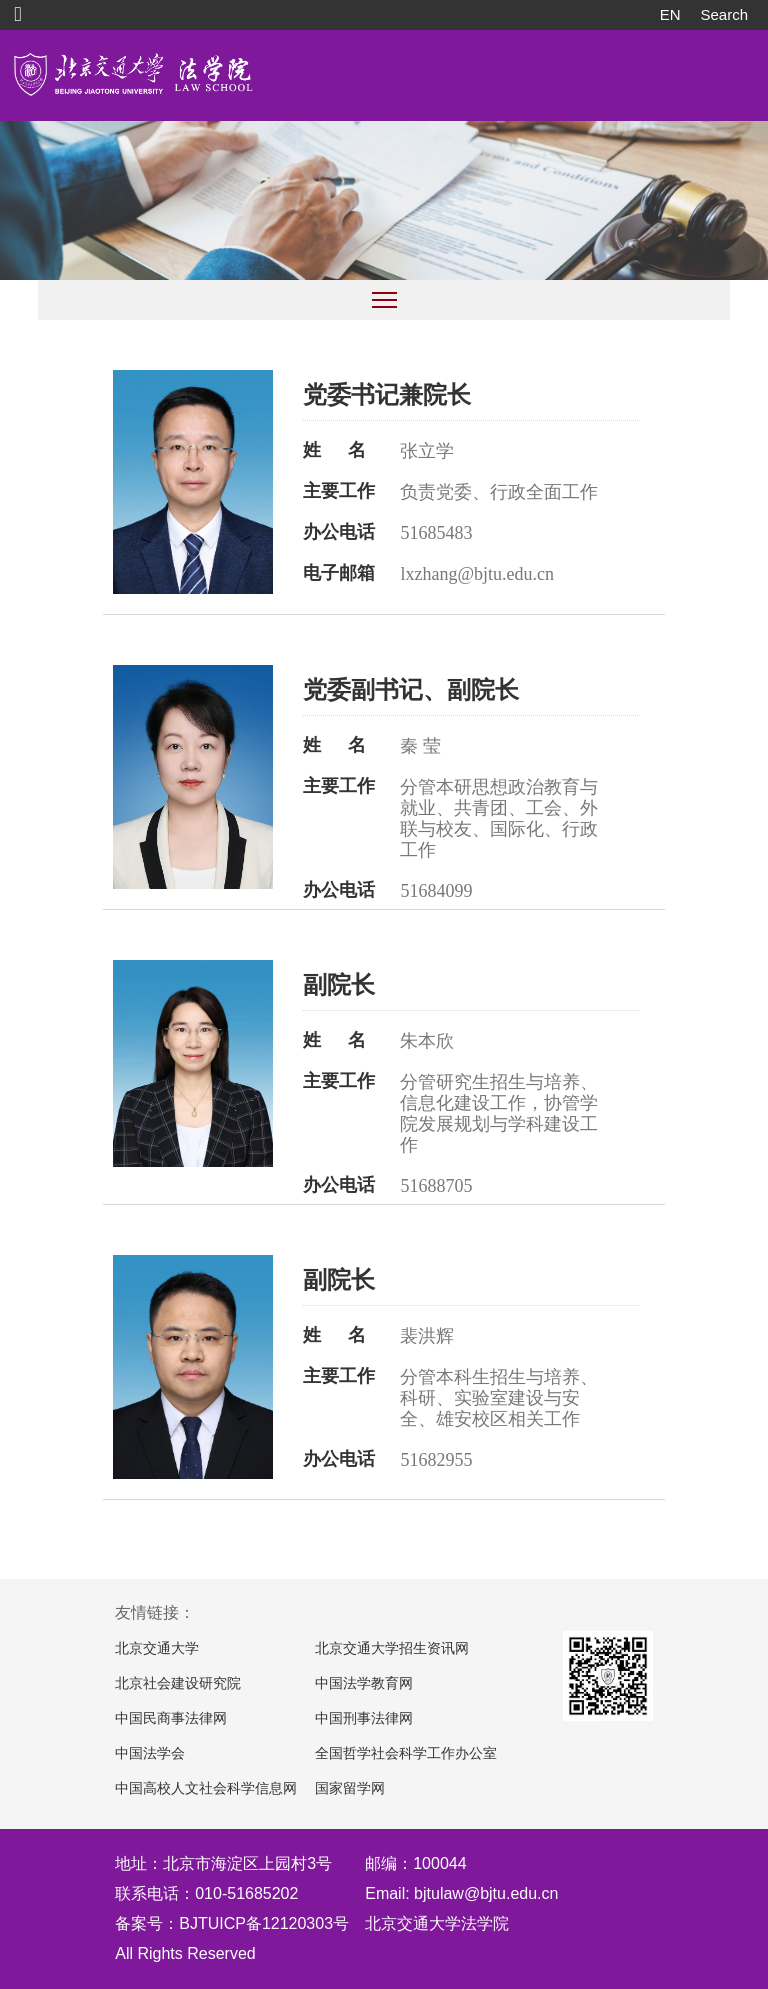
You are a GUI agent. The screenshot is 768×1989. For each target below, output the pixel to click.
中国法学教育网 (364, 1683)
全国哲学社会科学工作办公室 (406, 1753)
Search (724, 14)
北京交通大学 (157, 1648)
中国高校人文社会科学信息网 (206, 1788)
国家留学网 (350, 1788)
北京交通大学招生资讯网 (392, 1648)
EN (670, 14)
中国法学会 (150, 1753)
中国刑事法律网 (364, 1718)
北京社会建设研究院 (178, 1683)
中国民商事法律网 (171, 1718)
